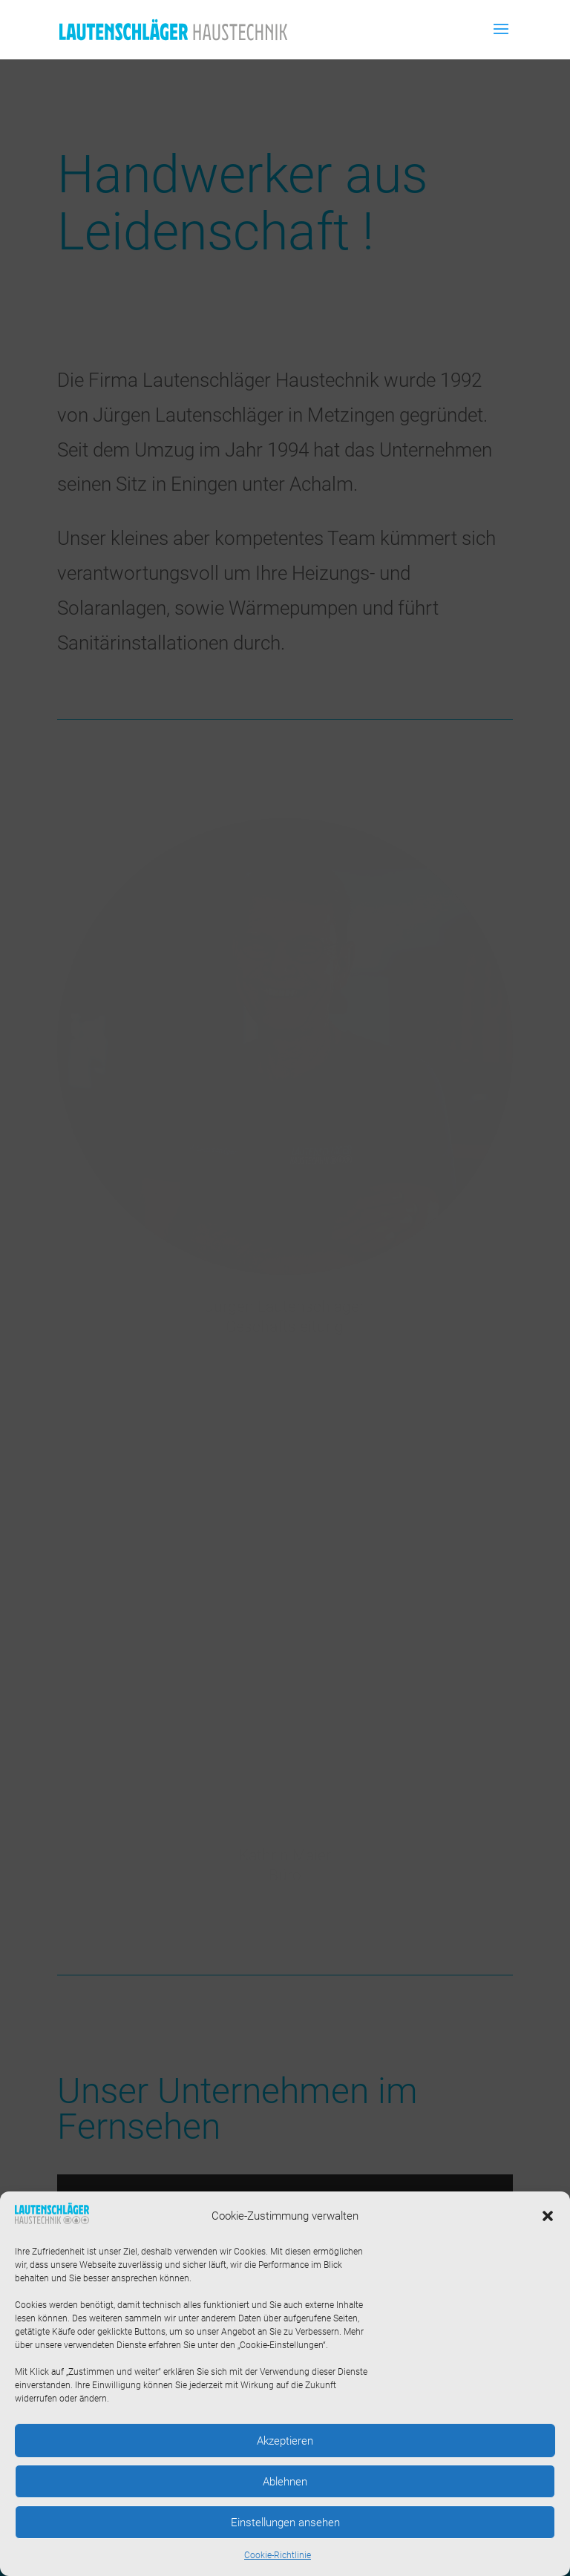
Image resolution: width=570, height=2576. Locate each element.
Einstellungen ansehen (285, 2522)
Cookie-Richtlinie (277, 2555)
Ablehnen (285, 2481)
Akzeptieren (285, 2441)
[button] (547, 2216)
